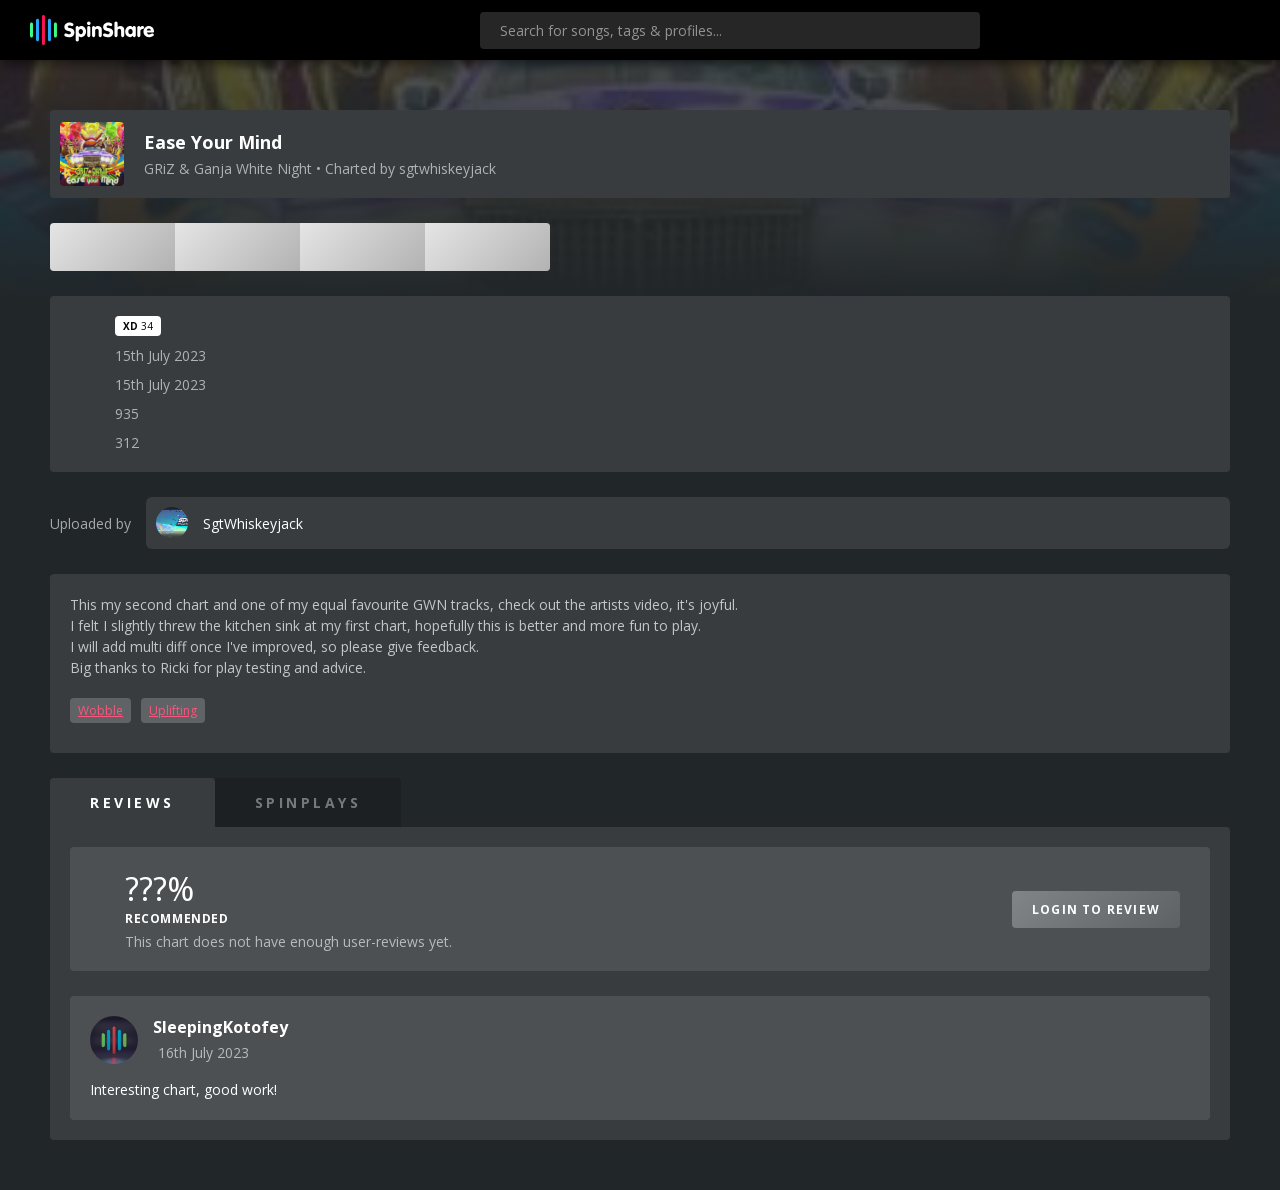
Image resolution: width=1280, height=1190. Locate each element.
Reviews (132, 802)
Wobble (100, 710)
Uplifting (173, 710)
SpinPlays (308, 802)
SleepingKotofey (220, 1027)
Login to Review (1096, 909)
